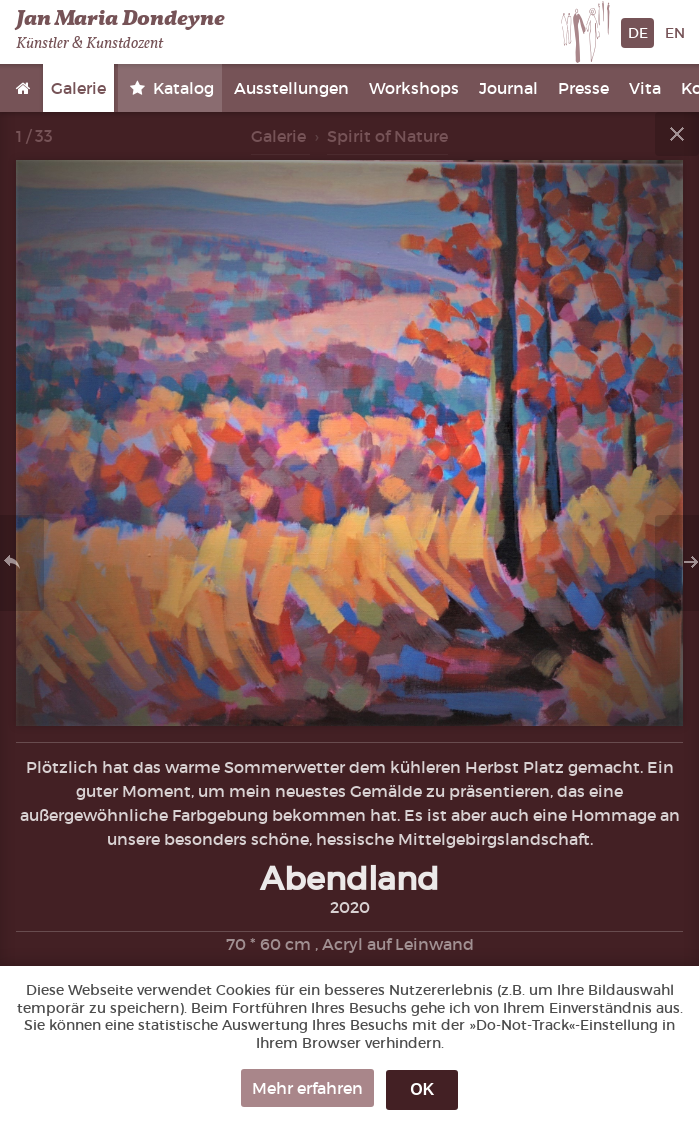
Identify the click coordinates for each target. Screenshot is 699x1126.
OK (422, 1089)
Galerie (78, 88)
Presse (583, 88)
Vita (645, 88)
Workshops (414, 88)
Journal (508, 88)
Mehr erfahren (307, 1088)
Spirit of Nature (387, 136)
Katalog (181, 88)
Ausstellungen (291, 88)
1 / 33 (34, 136)
